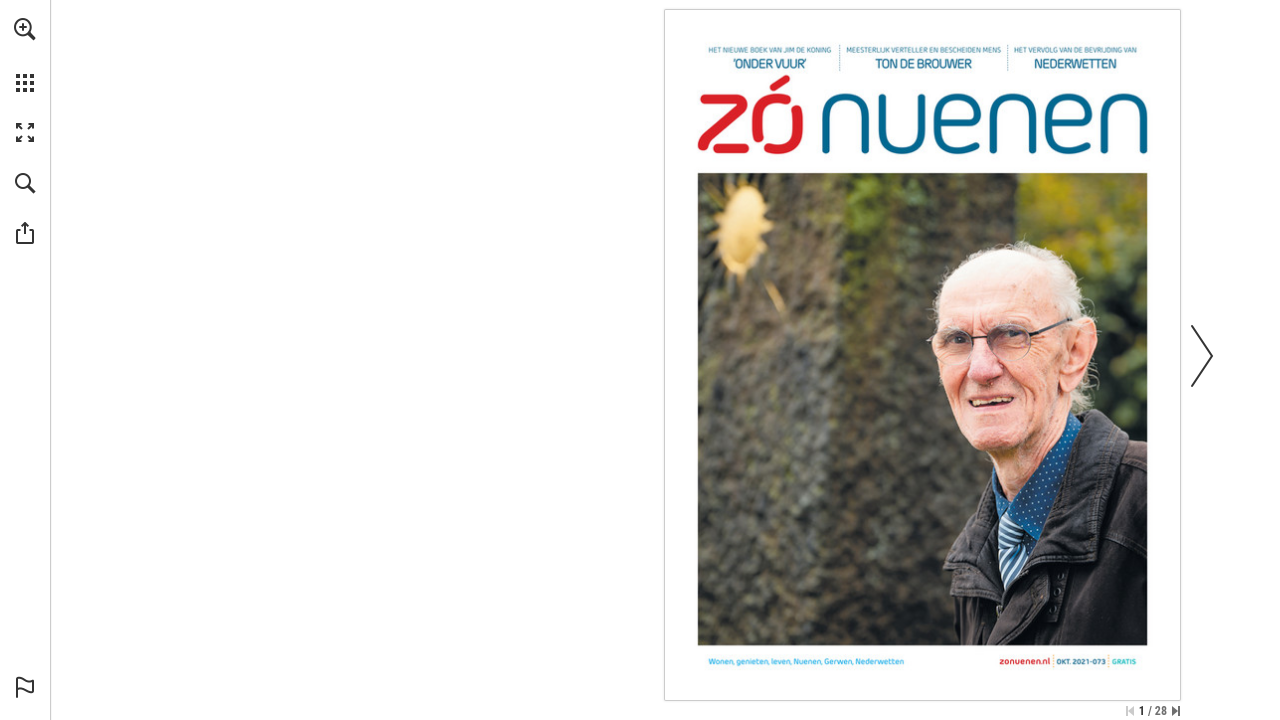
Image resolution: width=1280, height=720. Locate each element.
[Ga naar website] (1024, 661)
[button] (25, 29)
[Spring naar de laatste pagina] (1176, 711)
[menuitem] (25, 55)
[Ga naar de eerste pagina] (1130, 711)
